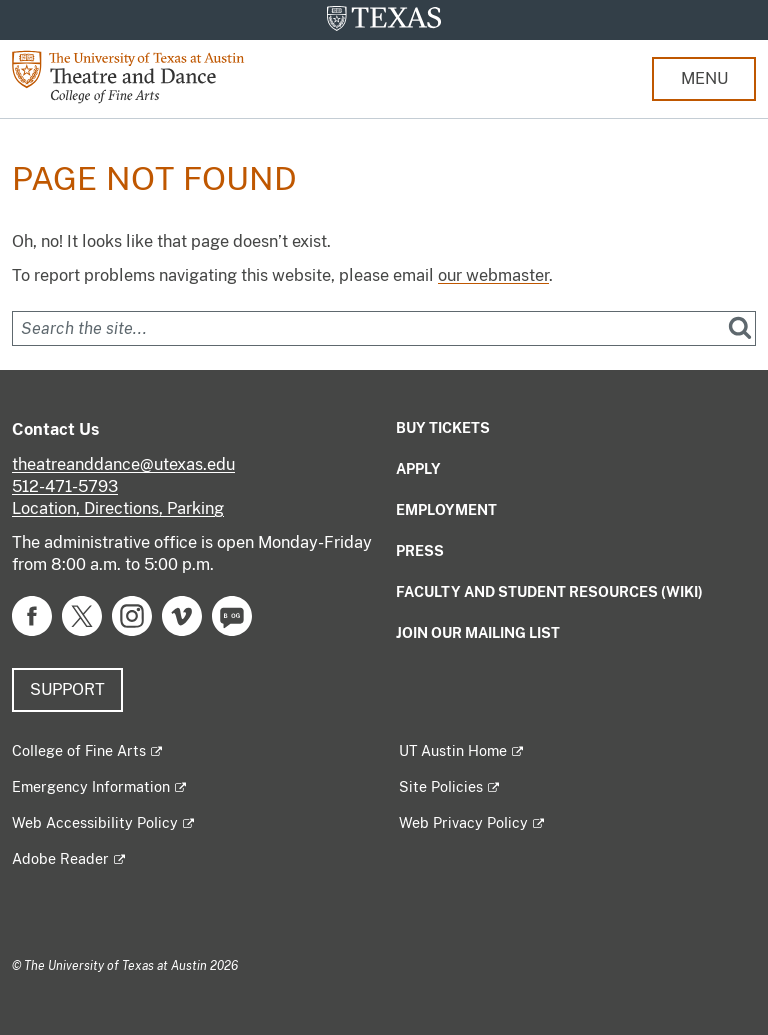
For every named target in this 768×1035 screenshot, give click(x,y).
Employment (446, 510)
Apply (418, 469)
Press (420, 551)
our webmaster (493, 275)
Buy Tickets (443, 428)
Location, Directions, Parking (118, 508)
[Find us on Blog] (232, 614)
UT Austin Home (453, 751)
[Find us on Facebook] (32, 614)
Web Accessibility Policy (95, 823)
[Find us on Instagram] (132, 614)
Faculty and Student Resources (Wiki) (549, 592)
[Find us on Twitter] (82, 614)
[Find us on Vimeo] (182, 614)
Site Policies (441, 787)
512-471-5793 (65, 486)
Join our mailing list (478, 633)
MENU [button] (704, 78)
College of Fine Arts (79, 751)
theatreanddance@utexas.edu (123, 464)
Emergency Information (91, 787)
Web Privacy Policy (463, 823)
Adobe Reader (60, 859)
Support (67, 689)
